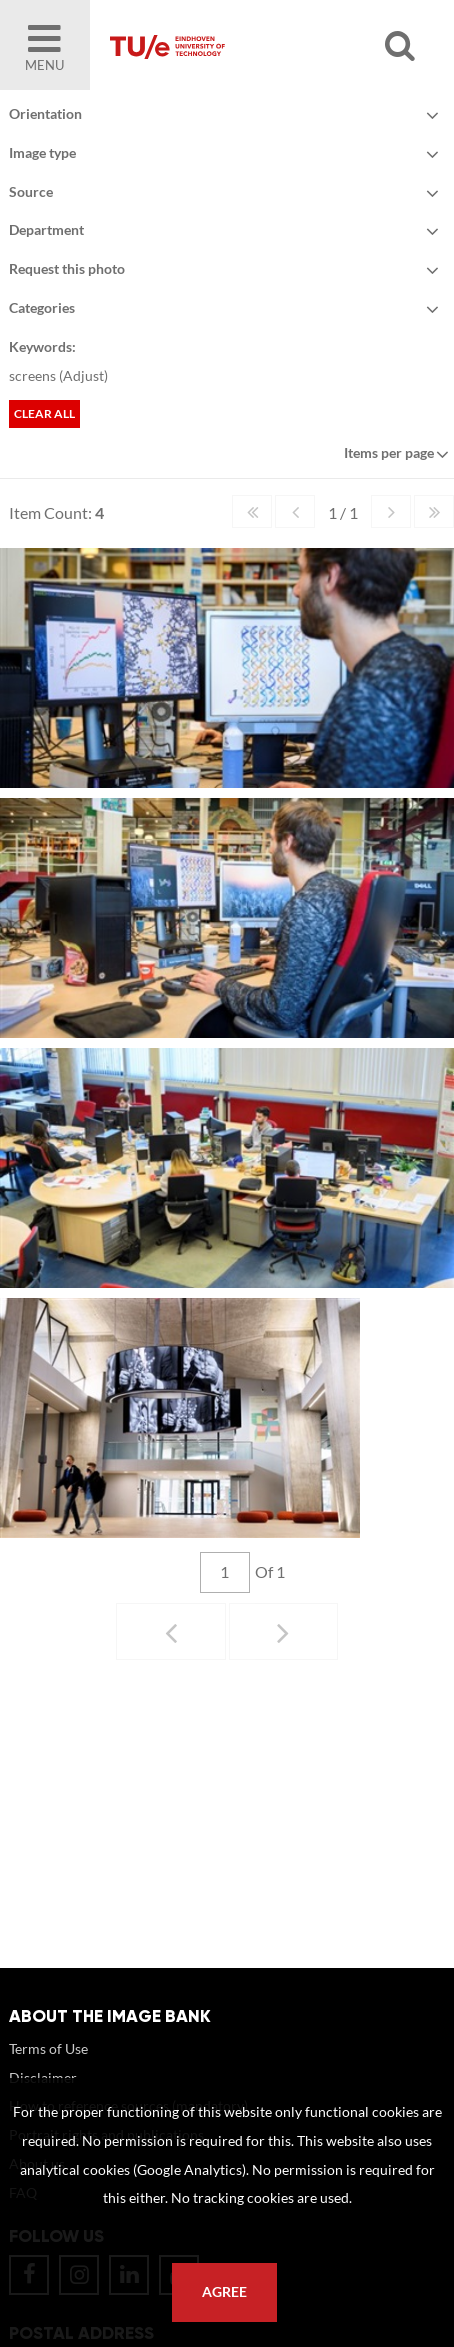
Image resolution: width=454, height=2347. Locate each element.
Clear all (44, 413)
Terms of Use (48, 2068)
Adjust (83, 375)
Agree (224, 2292)
